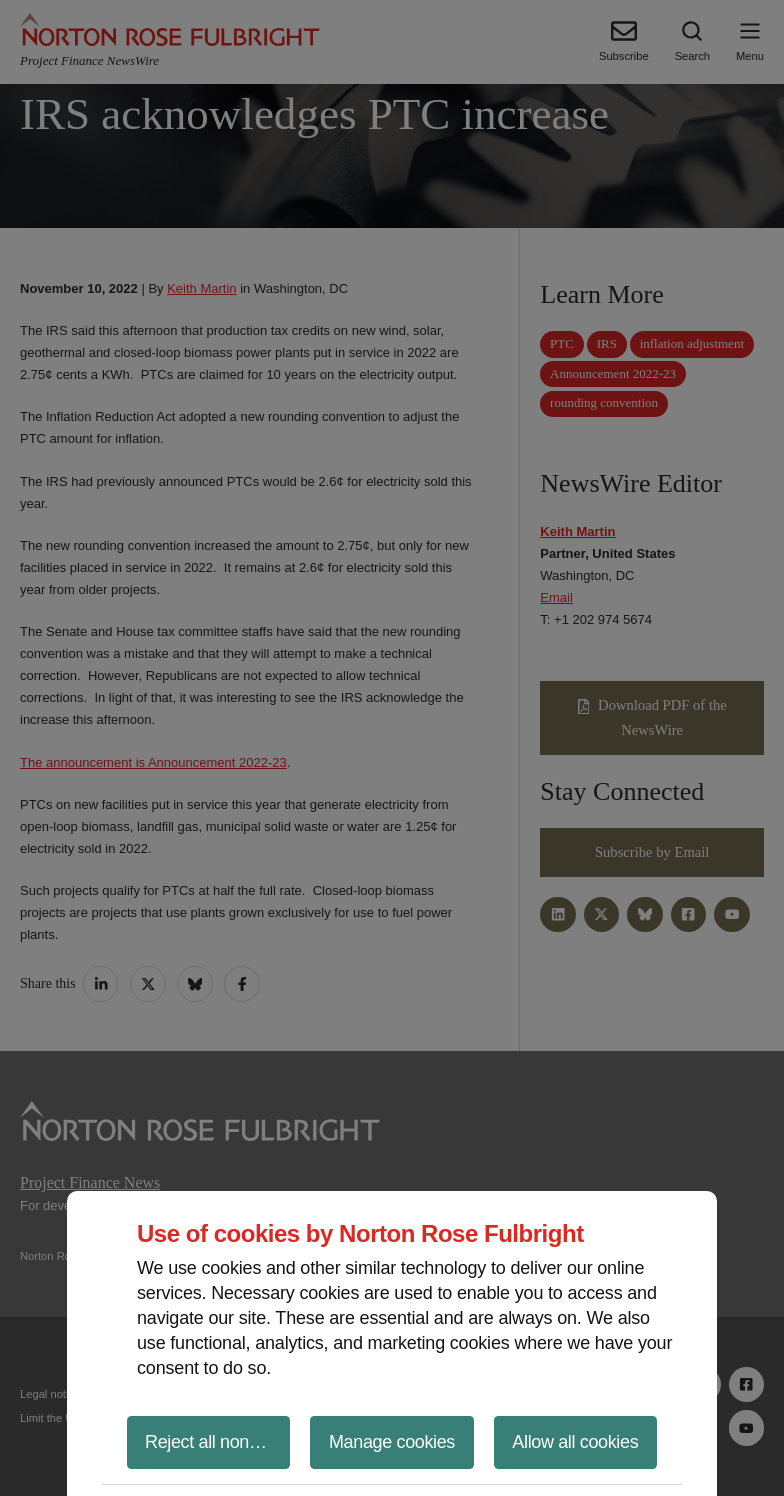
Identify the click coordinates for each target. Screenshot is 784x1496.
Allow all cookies (575, 1442)
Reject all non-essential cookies (217, 1442)
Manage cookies (392, 1442)
